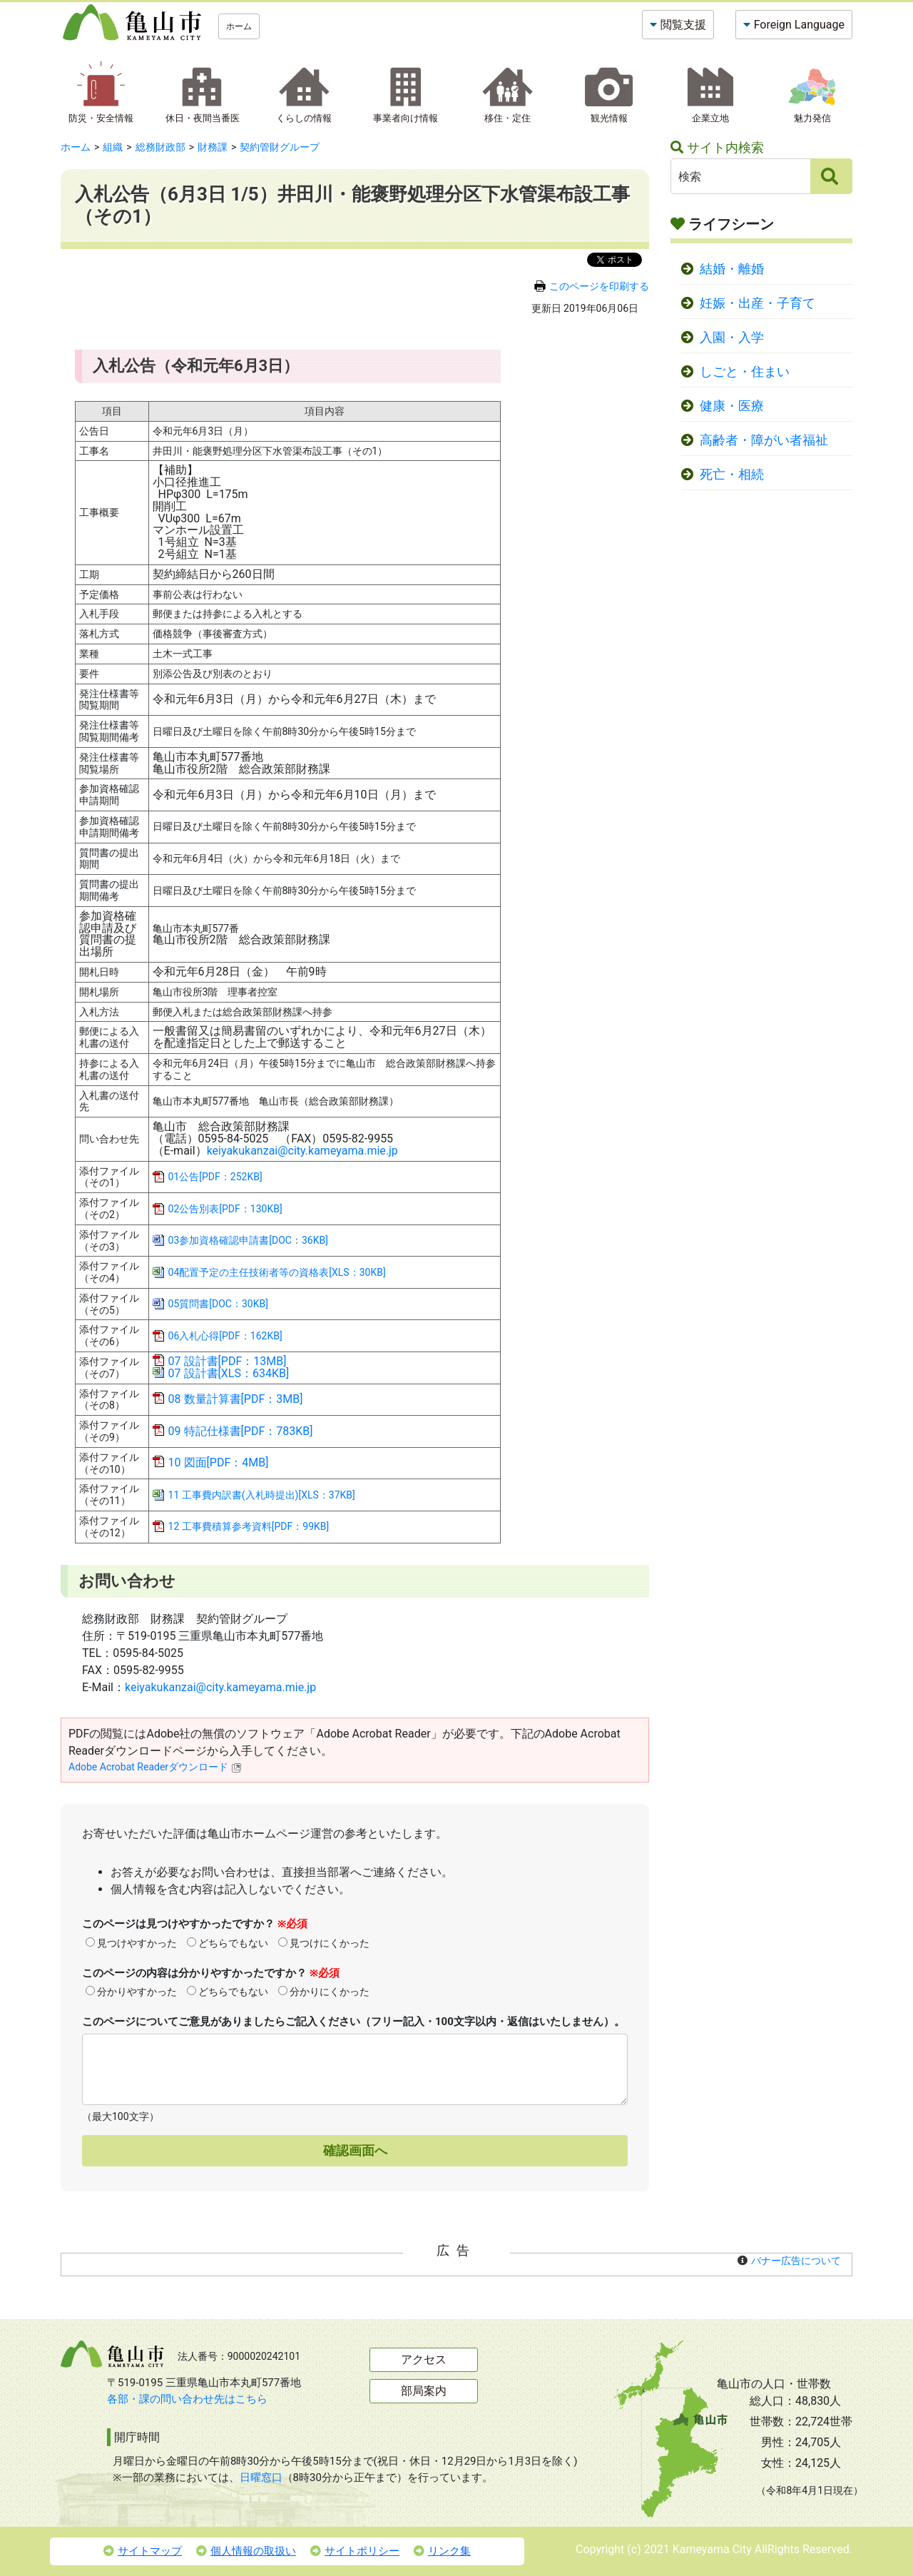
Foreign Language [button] (799, 24)
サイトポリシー (354, 2551)
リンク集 (442, 2551)
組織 (113, 147)
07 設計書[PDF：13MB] (227, 1361)
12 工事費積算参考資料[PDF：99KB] (249, 1526)
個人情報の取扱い (246, 2551)
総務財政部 (160, 147)
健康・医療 (732, 406)
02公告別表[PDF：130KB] (225, 1209)
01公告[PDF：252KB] (215, 1176)
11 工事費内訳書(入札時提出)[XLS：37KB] (261, 1495)
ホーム (239, 26)
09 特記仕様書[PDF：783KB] (240, 1431)
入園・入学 (732, 337)
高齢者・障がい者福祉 (764, 440)
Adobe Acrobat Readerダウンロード (155, 1767)
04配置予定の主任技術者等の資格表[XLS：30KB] (277, 1272)
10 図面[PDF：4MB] (218, 1462)
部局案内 (424, 2391)
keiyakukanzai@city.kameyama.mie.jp (302, 1150)
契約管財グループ (280, 147)
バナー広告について (796, 2260)
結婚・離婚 (732, 269)
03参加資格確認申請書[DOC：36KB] (248, 1240)
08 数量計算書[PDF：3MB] (235, 1399)
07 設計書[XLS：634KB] (229, 1373)
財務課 (213, 147)
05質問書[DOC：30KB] (218, 1303)
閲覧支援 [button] (683, 24)
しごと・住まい (745, 372)
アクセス (424, 2359)
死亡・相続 (732, 474)
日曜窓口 (261, 2477)
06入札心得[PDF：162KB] (225, 1336)
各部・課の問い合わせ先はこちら (187, 2399)
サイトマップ (142, 2551)
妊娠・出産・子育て (757, 303)
